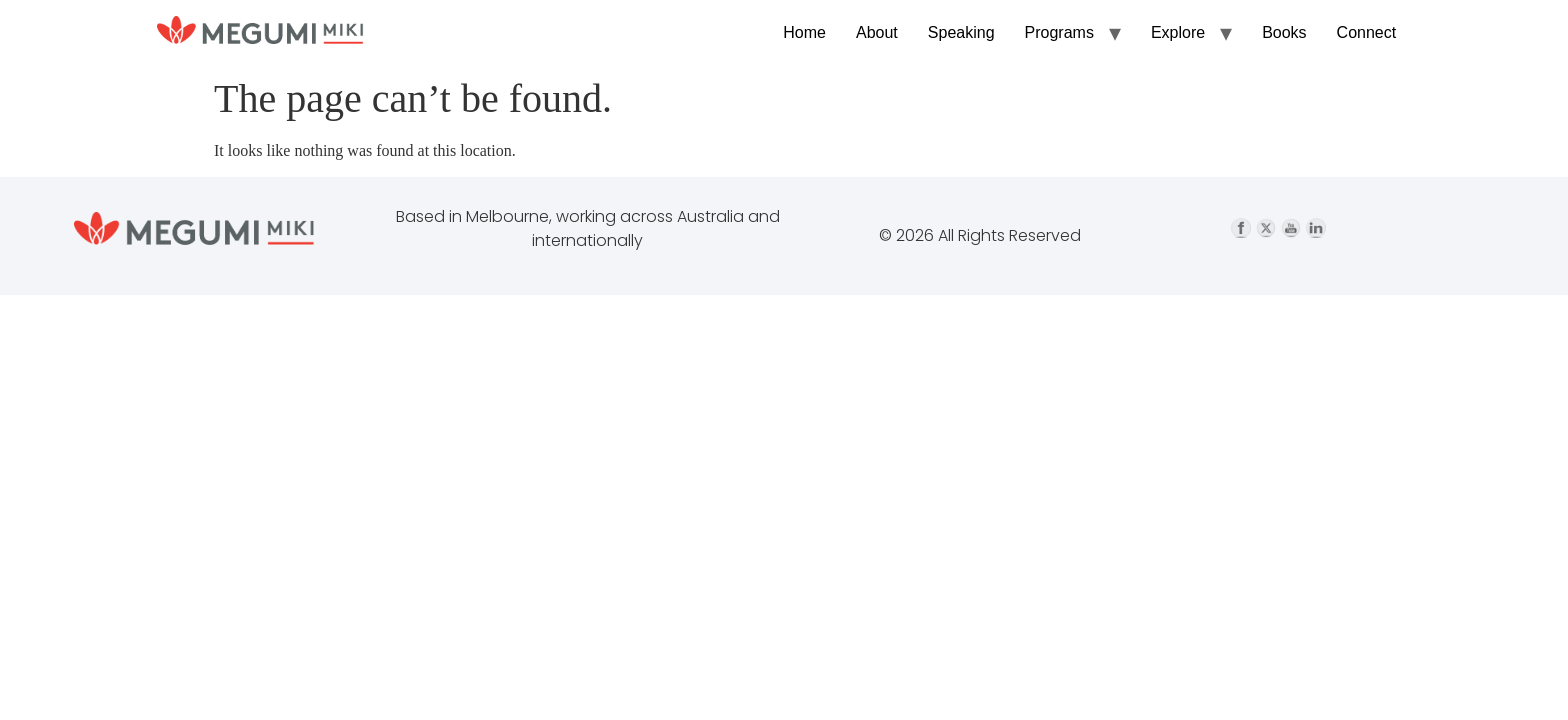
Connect (1367, 32)
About (877, 32)
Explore (1178, 32)
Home (804, 32)
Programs (1059, 32)
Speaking (961, 32)
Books (1284, 32)
